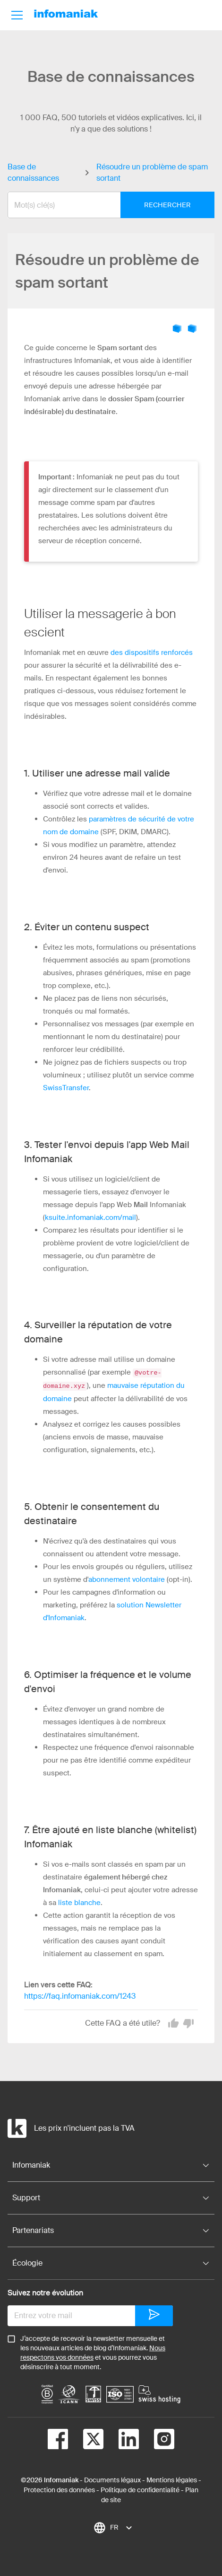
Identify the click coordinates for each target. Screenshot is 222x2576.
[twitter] (85, 2440)
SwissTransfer (66, 1088)
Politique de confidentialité (140, 2489)
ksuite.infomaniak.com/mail (90, 1217)
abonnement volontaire (126, 1578)
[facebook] (58, 2440)
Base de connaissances (33, 172)
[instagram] (156, 2440)
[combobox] (104, 205)
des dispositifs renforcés (152, 652)
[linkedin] (121, 2440)
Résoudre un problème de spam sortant (152, 172)
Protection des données (59, 2489)
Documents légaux (112, 2479)
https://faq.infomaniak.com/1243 (80, 1995)
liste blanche (79, 1901)
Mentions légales (171, 2479)
